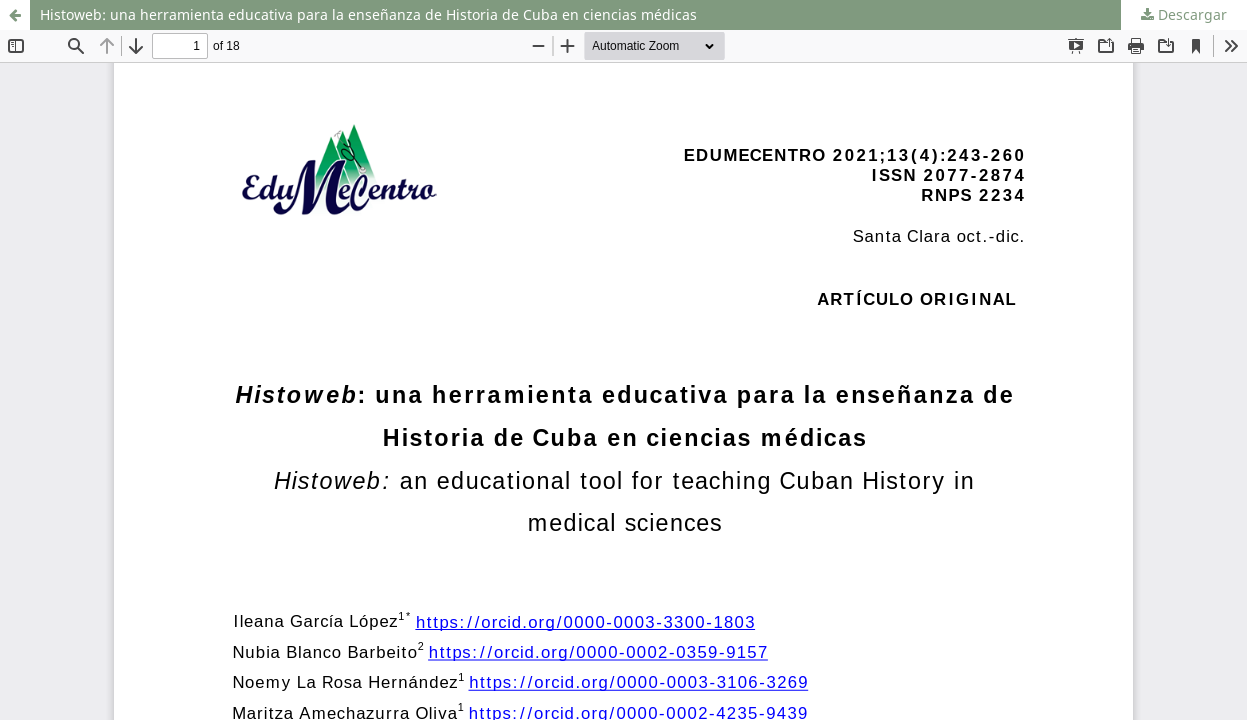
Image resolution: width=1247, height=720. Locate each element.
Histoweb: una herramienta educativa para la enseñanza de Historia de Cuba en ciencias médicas (368, 14)
